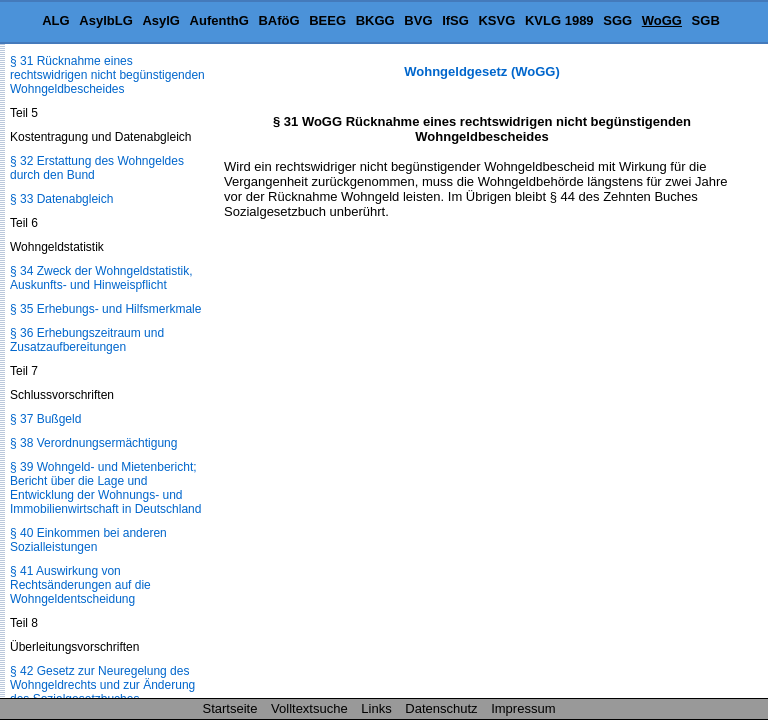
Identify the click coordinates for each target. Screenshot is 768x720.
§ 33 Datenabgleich (61, 199)
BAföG (278, 20)
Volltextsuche (309, 708)
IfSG (455, 20)
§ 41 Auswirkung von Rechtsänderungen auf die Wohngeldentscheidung (80, 585)
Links (376, 708)
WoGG (662, 20)
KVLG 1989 (559, 20)
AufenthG (219, 20)
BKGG (375, 20)
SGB (706, 20)
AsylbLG (105, 20)
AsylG (161, 20)
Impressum (523, 708)
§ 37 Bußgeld (45, 419)
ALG (55, 20)
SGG (617, 20)
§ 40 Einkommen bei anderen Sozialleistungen (88, 540)
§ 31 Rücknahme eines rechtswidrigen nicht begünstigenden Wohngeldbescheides (107, 75)
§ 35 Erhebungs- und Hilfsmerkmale (105, 309)
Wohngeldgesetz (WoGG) (482, 71)
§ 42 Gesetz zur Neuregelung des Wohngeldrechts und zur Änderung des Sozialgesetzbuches (102, 685)
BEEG (327, 20)
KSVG (496, 20)
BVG (418, 20)
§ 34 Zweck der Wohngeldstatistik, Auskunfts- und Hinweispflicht (101, 278)
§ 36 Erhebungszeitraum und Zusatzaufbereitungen (87, 340)
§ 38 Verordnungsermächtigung (93, 443)
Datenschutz (441, 708)
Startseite (230, 708)
